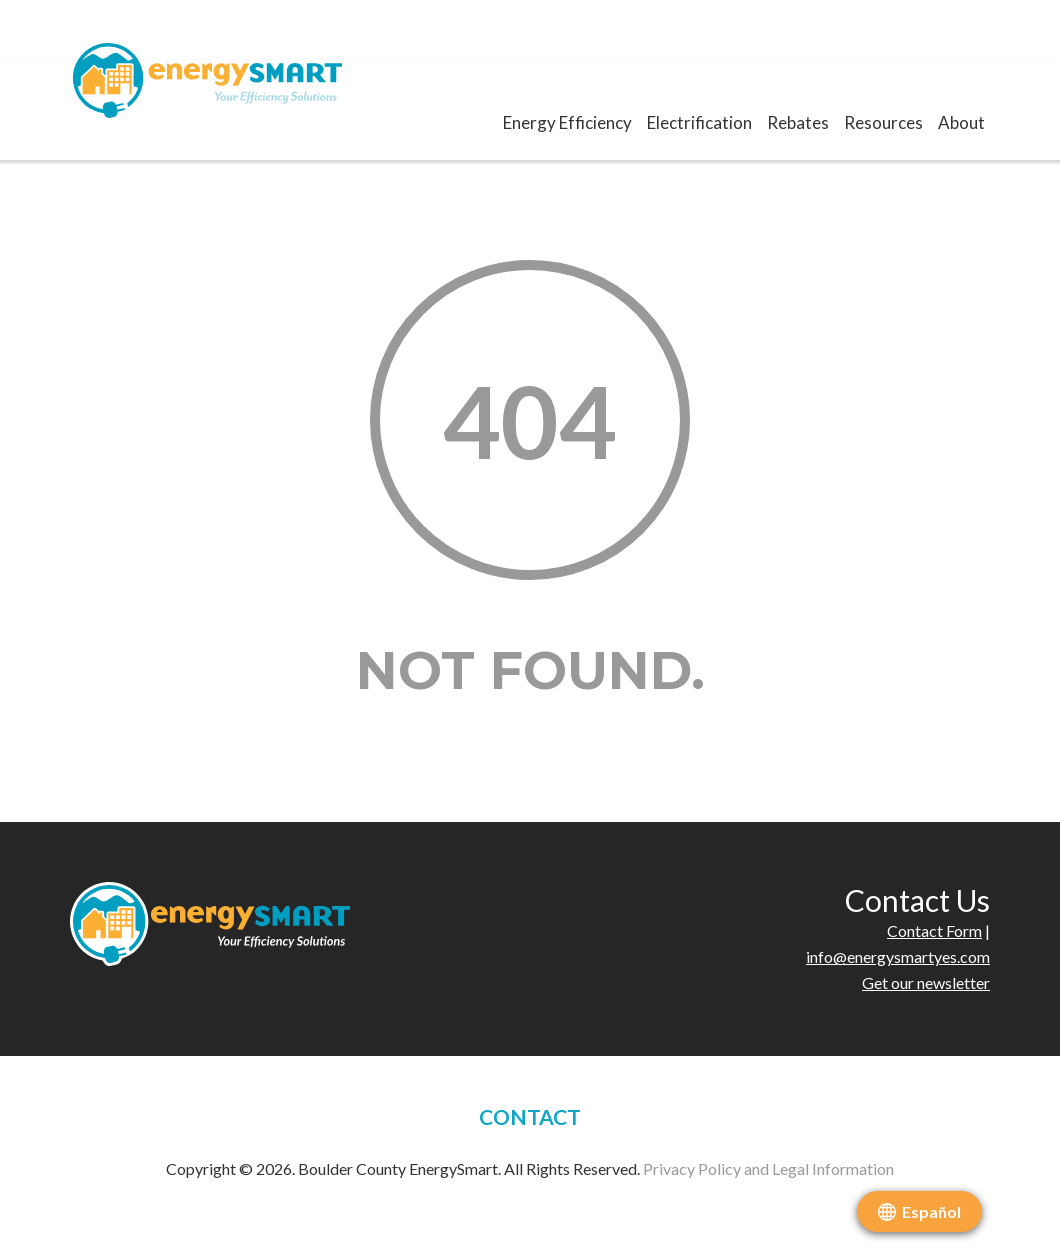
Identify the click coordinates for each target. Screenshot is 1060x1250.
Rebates (798, 122)
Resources (883, 122)
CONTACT (530, 1116)
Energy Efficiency (567, 122)
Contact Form (934, 930)
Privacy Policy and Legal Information (768, 1168)
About (961, 122)
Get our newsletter (926, 982)
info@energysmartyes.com (898, 956)
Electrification (699, 122)
